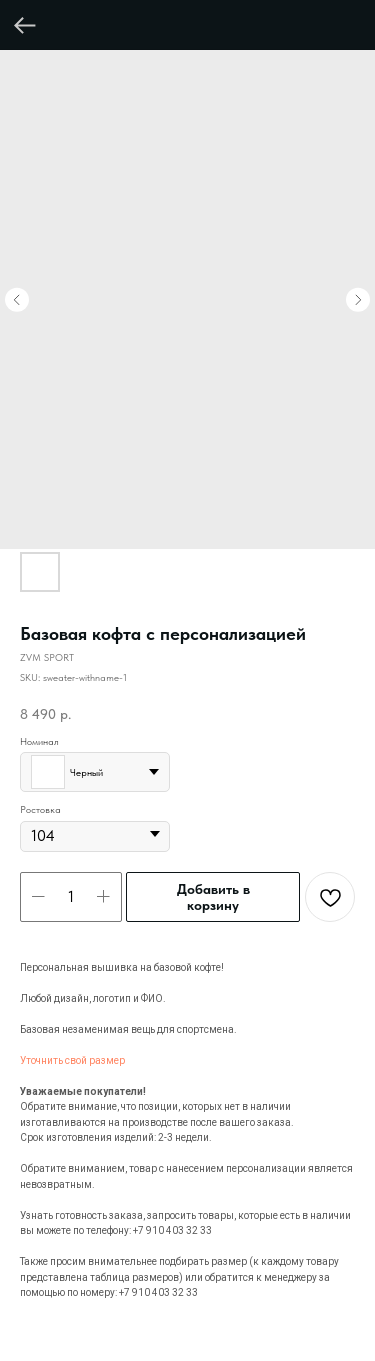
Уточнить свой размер (72, 1060)
